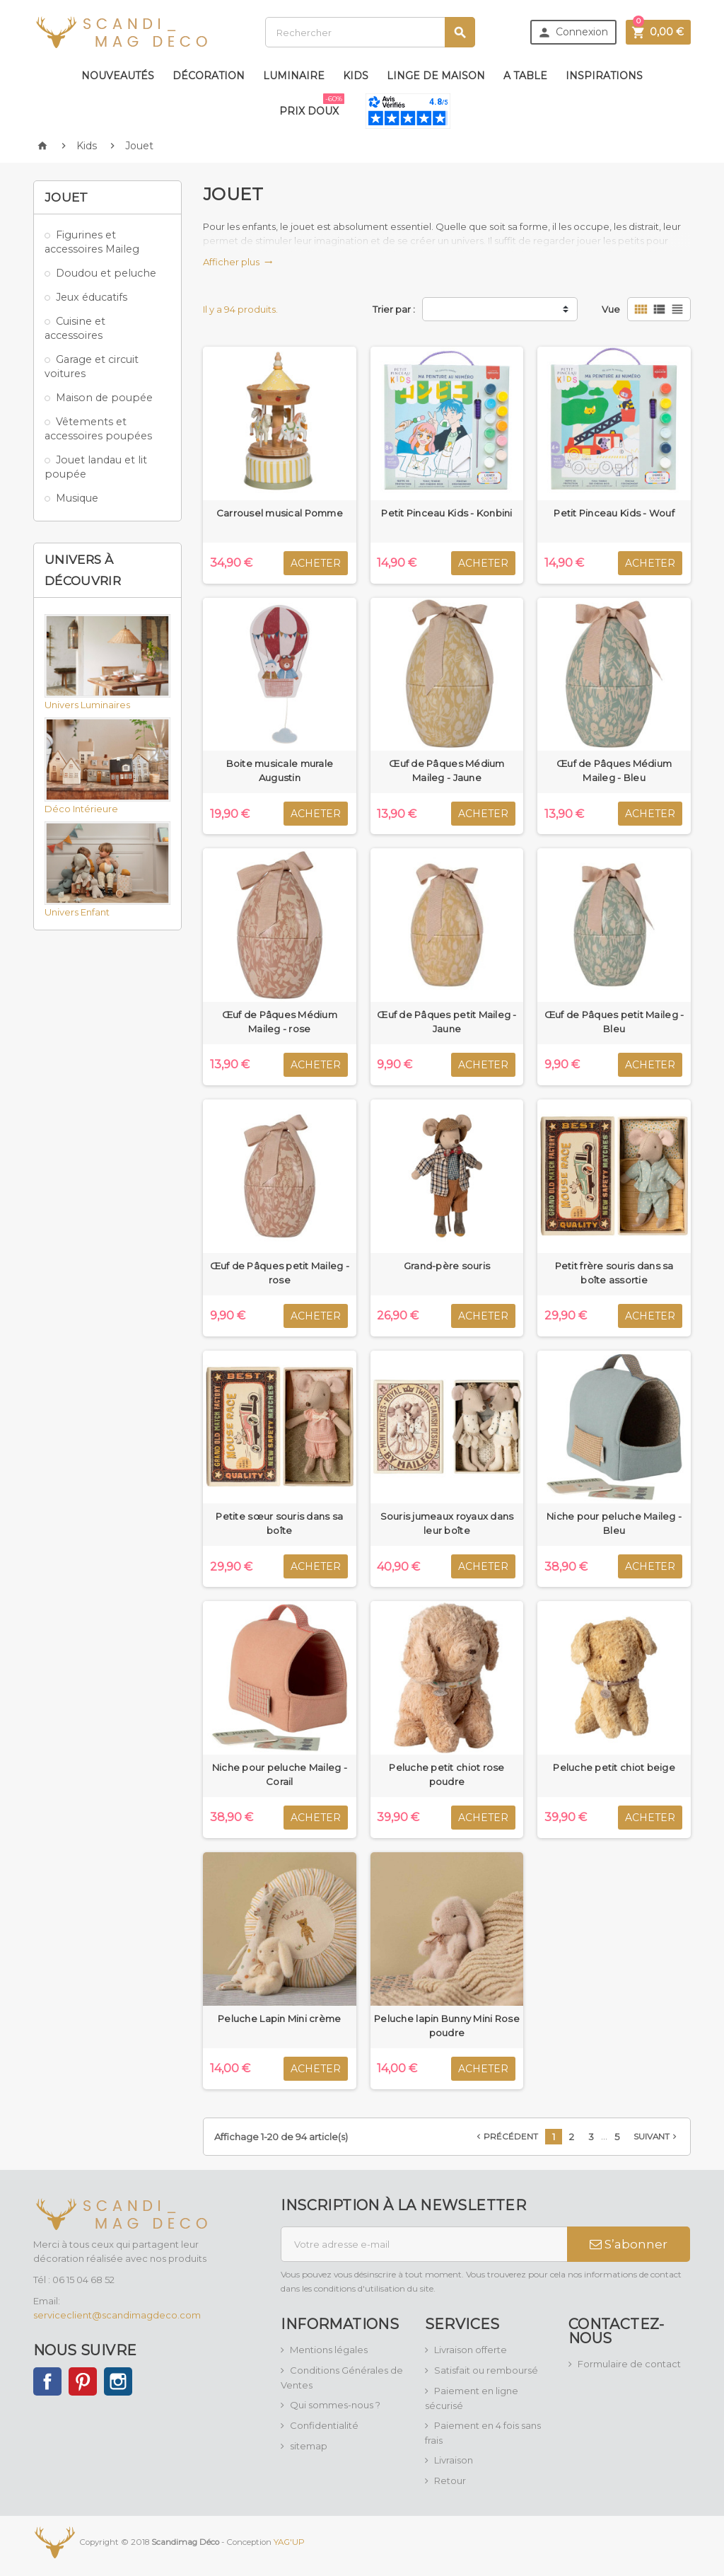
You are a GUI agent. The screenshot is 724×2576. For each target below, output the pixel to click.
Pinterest (83, 2381)
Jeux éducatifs (91, 297)
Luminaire (294, 75)
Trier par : (394, 309)
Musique (77, 498)
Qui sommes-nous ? (335, 2404)
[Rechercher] (370, 32)
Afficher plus (238, 261)
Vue (611, 309)
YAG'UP (289, 2541)
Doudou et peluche (106, 273)
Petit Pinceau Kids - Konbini (446, 513)
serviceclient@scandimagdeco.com (117, 2315)
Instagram (118, 2381)
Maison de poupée (104, 397)
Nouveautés (117, 75)
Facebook (47, 2381)
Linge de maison (436, 75)
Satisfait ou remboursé (486, 2370)
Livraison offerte (470, 2349)
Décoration (209, 75)
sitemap (308, 2445)
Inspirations (604, 75)
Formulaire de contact (629, 2363)
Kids (355, 75)
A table (525, 75)
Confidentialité (324, 2425)
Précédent (506, 2137)
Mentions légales (329, 2349)
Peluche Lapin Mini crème (279, 2018)
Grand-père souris (447, 1265)
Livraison (453, 2460)
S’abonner (628, 2244)
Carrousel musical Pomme (279, 513)
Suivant (656, 2137)
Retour (450, 2480)
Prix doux (311, 105)
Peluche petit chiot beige (614, 1767)
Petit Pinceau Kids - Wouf (614, 513)
